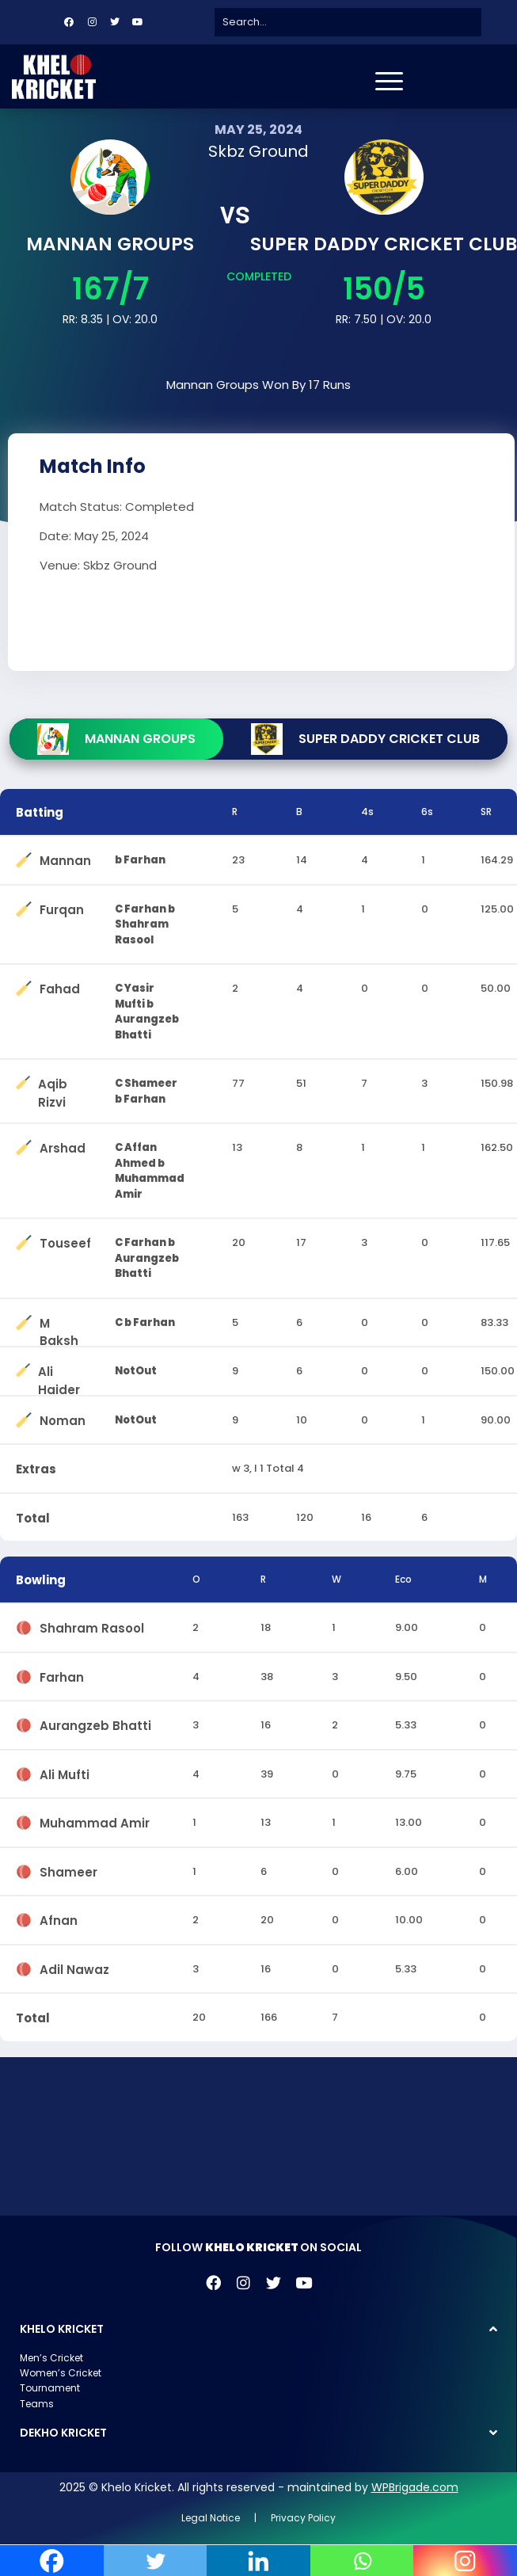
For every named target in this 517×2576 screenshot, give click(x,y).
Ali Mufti (64, 1771)
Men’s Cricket (51, 2358)
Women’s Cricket (60, 2373)
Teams (37, 2403)
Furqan (62, 906)
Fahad (60, 986)
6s (427, 811)
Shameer (68, 1869)
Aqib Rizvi (52, 1081)
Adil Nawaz (74, 1966)
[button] (258, 2329)
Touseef (65, 1240)
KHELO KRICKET (62, 2329)
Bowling (41, 1580)
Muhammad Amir (95, 1820)
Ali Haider (59, 1368)
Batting (39, 812)
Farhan (62, 1674)
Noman (63, 1417)
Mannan (65, 857)
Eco (403, 1579)
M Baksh (59, 1320)
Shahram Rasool (92, 1625)
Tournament (50, 2388)
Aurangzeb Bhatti (95, 1722)
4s (367, 811)
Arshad (63, 1145)
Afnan (59, 1917)
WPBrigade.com (414, 2487)
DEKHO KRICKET (63, 2433)
